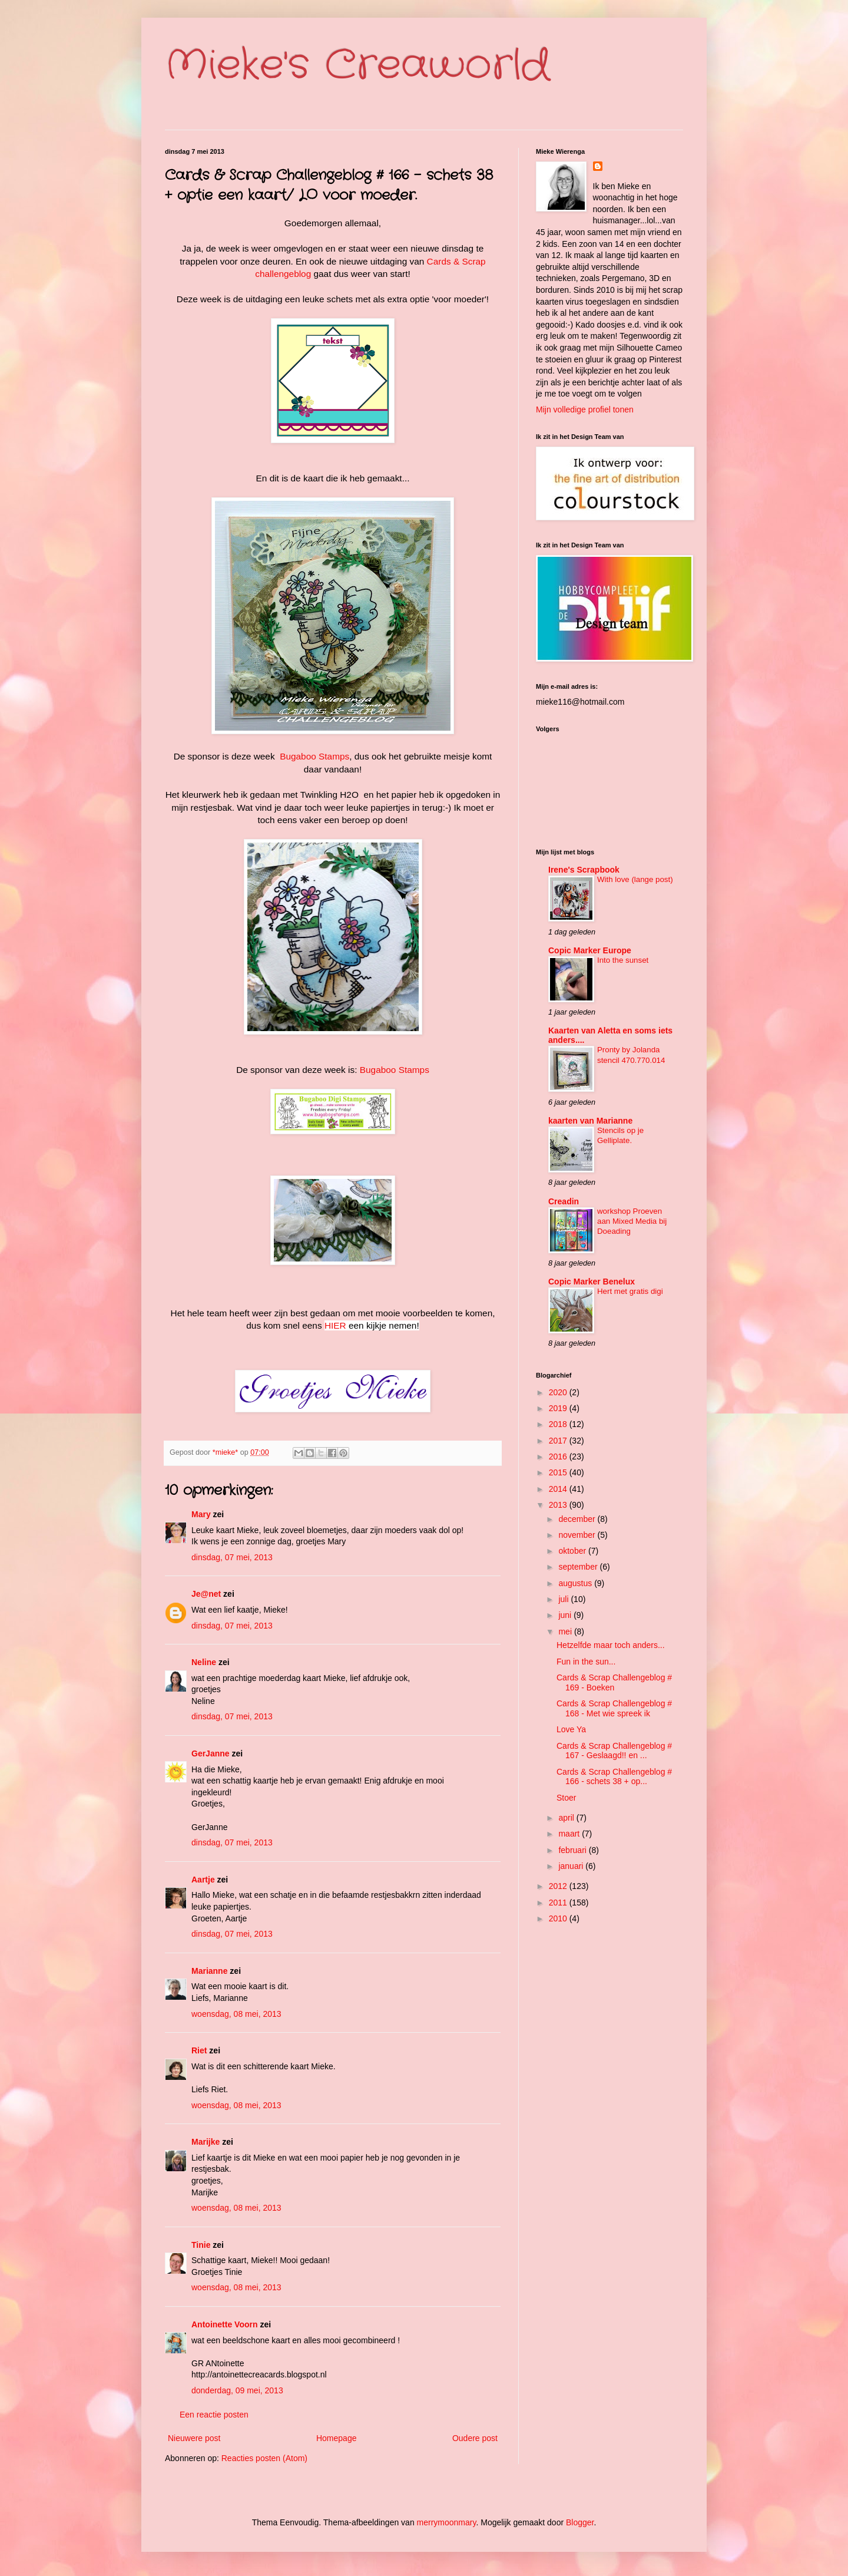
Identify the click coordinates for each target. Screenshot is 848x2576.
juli (564, 1599)
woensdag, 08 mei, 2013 (236, 2014)
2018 (559, 1424)
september (578, 1566)
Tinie (200, 2245)
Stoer (566, 1797)
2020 (559, 1392)
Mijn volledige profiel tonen (585, 409)
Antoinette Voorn (224, 2324)
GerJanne (210, 1753)
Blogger (580, 2522)
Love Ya (571, 1729)
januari (571, 1866)
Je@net (206, 1594)
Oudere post (475, 2438)
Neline (203, 1662)
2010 (559, 1918)
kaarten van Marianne (590, 1120)
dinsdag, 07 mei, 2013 (232, 1557)
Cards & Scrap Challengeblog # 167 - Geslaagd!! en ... (614, 1751)
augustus (576, 1583)
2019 (559, 1408)
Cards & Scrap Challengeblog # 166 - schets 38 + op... (614, 1776)
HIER (335, 1325)
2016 (559, 1456)
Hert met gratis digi (630, 1291)
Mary (201, 1514)
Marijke (206, 2141)
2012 (559, 1886)
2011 (559, 1902)
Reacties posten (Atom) (264, 2458)
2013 (559, 1505)
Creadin (563, 1201)
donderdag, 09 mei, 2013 (237, 2390)
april (567, 1817)
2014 (559, 1489)
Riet (199, 2050)
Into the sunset (622, 960)
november (577, 1535)
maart (570, 1833)
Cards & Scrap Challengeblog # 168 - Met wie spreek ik (614, 1708)
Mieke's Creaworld (357, 66)
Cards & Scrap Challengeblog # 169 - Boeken (614, 1682)
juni (566, 1615)
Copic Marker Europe (589, 950)
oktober (573, 1550)
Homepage (336, 2438)
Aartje (203, 1879)
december (577, 1519)
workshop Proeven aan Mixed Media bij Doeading (632, 1221)
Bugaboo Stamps (314, 756)
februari (573, 1850)
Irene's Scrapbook (584, 869)
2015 (559, 1472)
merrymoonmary (446, 2522)
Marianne (209, 1971)
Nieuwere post (194, 2438)
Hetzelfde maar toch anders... (610, 1645)
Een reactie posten (214, 2414)
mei (566, 1631)
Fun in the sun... (585, 1661)
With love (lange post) (635, 879)
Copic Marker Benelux (591, 1281)
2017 (559, 1440)
